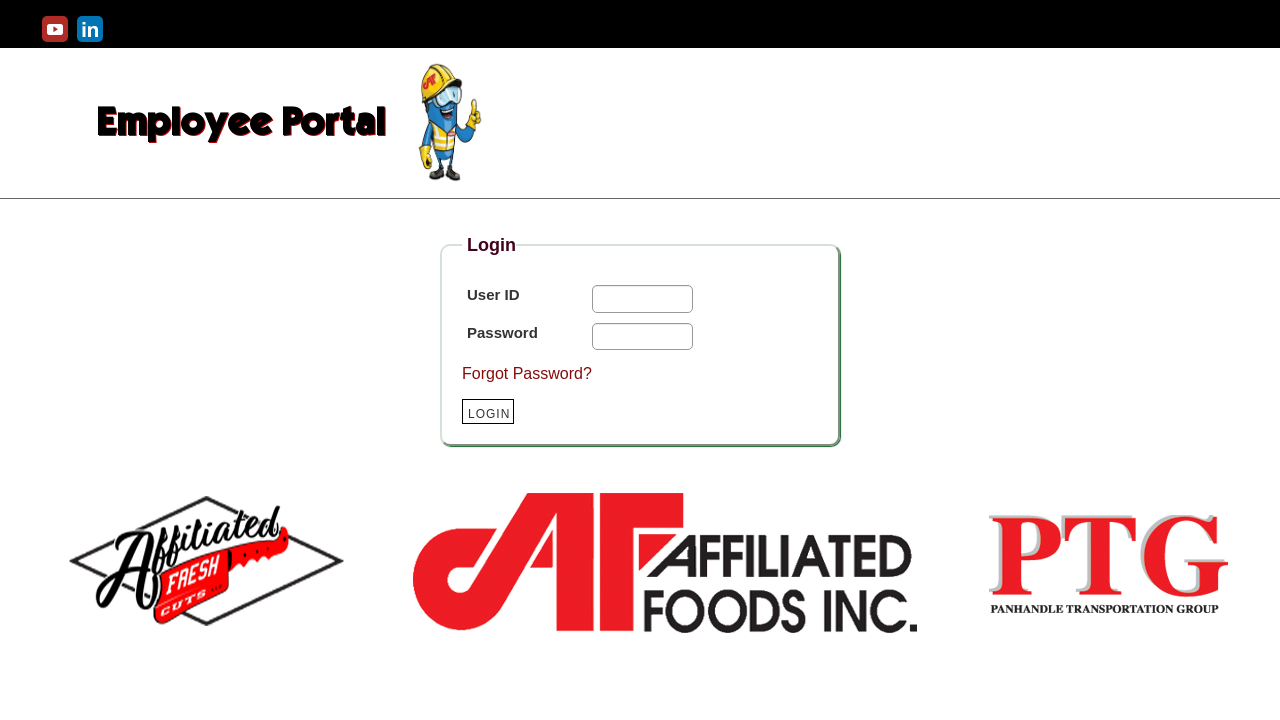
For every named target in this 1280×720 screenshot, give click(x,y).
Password (502, 332)
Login (489, 414)
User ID (493, 294)
